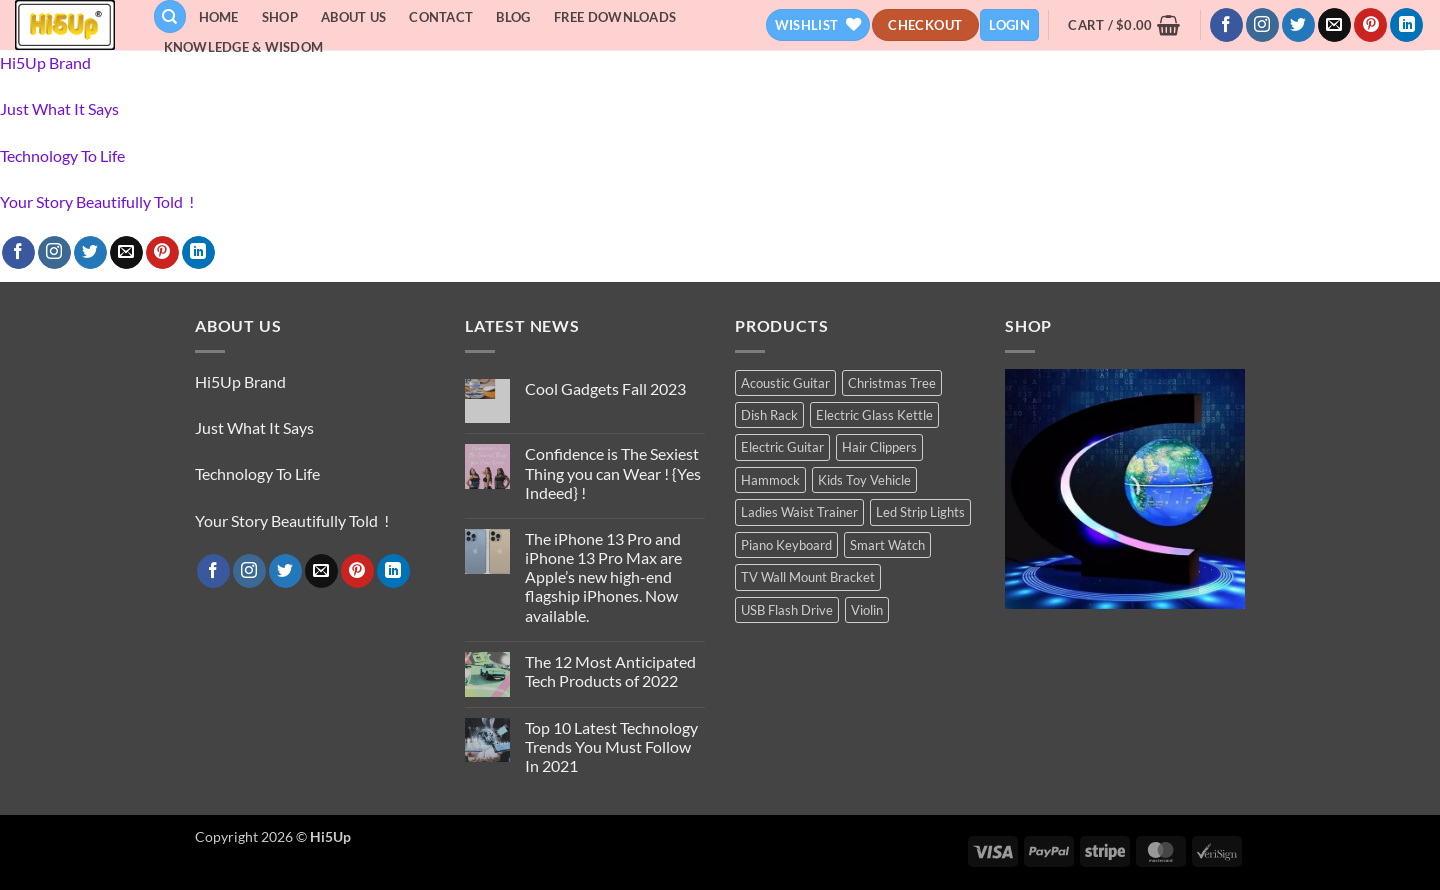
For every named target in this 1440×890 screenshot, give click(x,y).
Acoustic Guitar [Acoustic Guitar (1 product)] (785, 383)
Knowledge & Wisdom (244, 47)
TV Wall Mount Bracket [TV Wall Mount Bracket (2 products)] (808, 577)
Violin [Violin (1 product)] (867, 610)
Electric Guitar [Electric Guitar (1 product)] (782, 447)
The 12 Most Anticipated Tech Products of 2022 (610, 671)
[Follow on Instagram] (1262, 25)
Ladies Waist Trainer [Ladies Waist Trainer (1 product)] (799, 512)
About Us (353, 17)
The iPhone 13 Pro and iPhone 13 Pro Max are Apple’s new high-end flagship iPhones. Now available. (603, 577)
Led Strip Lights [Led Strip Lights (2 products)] (920, 512)
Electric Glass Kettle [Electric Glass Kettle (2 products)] (874, 415)
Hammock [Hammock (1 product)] (770, 480)
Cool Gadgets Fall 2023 (605, 388)
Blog (513, 17)
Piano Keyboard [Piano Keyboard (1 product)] (786, 545)
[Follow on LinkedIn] (1406, 25)
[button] (1009, 25)
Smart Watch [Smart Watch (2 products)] (887, 545)
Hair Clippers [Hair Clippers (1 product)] (879, 447)
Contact (441, 17)
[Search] (170, 16)
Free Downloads (615, 17)
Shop (280, 17)
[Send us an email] (1334, 25)
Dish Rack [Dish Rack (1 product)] (769, 415)
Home (219, 17)
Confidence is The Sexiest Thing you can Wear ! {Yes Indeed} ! (613, 472)
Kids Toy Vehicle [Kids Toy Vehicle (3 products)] (864, 480)
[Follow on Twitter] (1298, 25)
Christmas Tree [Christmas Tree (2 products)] (892, 383)
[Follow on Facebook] (1226, 25)
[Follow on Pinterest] (1370, 25)
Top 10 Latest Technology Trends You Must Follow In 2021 (611, 746)
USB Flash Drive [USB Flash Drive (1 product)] (787, 610)
